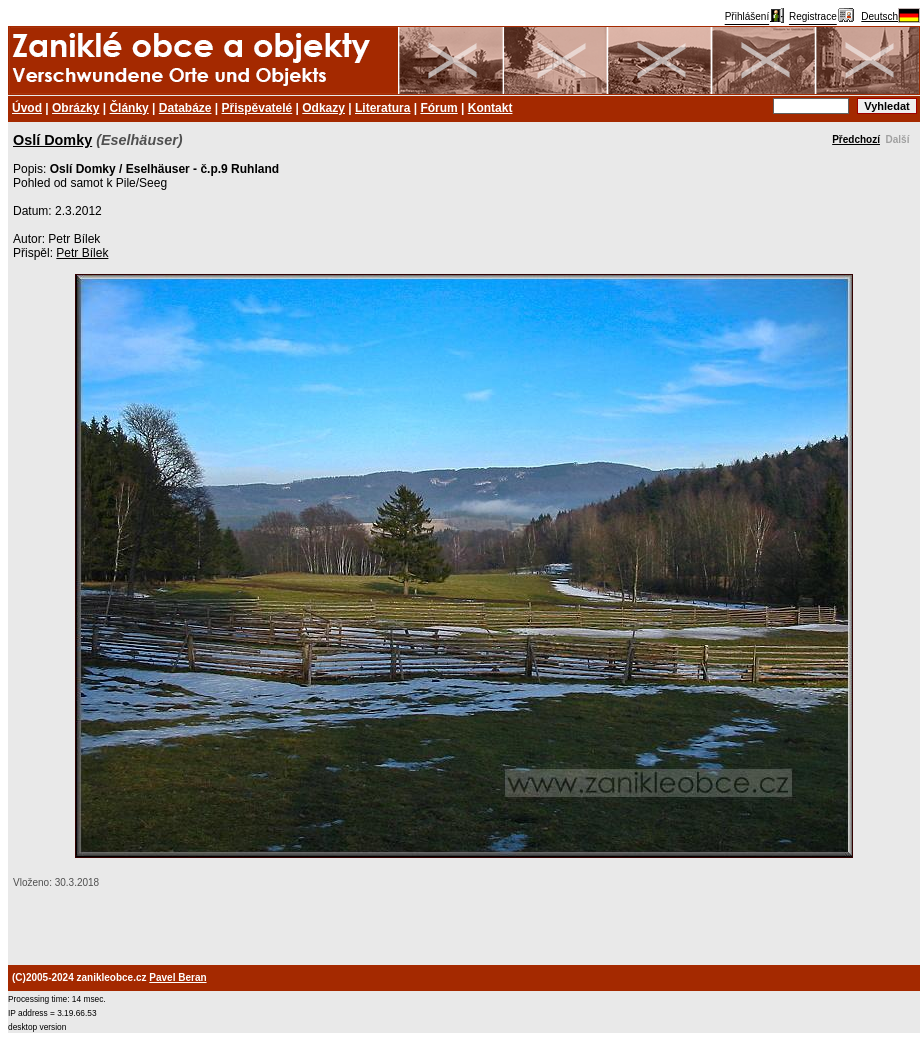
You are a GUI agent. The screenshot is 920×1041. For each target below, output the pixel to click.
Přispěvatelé (257, 108)
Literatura (382, 108)
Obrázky (75, 108)
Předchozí (856, 139)
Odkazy (323, 108)
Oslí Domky (52, 140)
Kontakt (490, 108)
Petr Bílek (82, 253)
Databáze (185, 108)
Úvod (27, 108)
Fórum (438, 108)
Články (128, 108)
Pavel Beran (177, 977)
